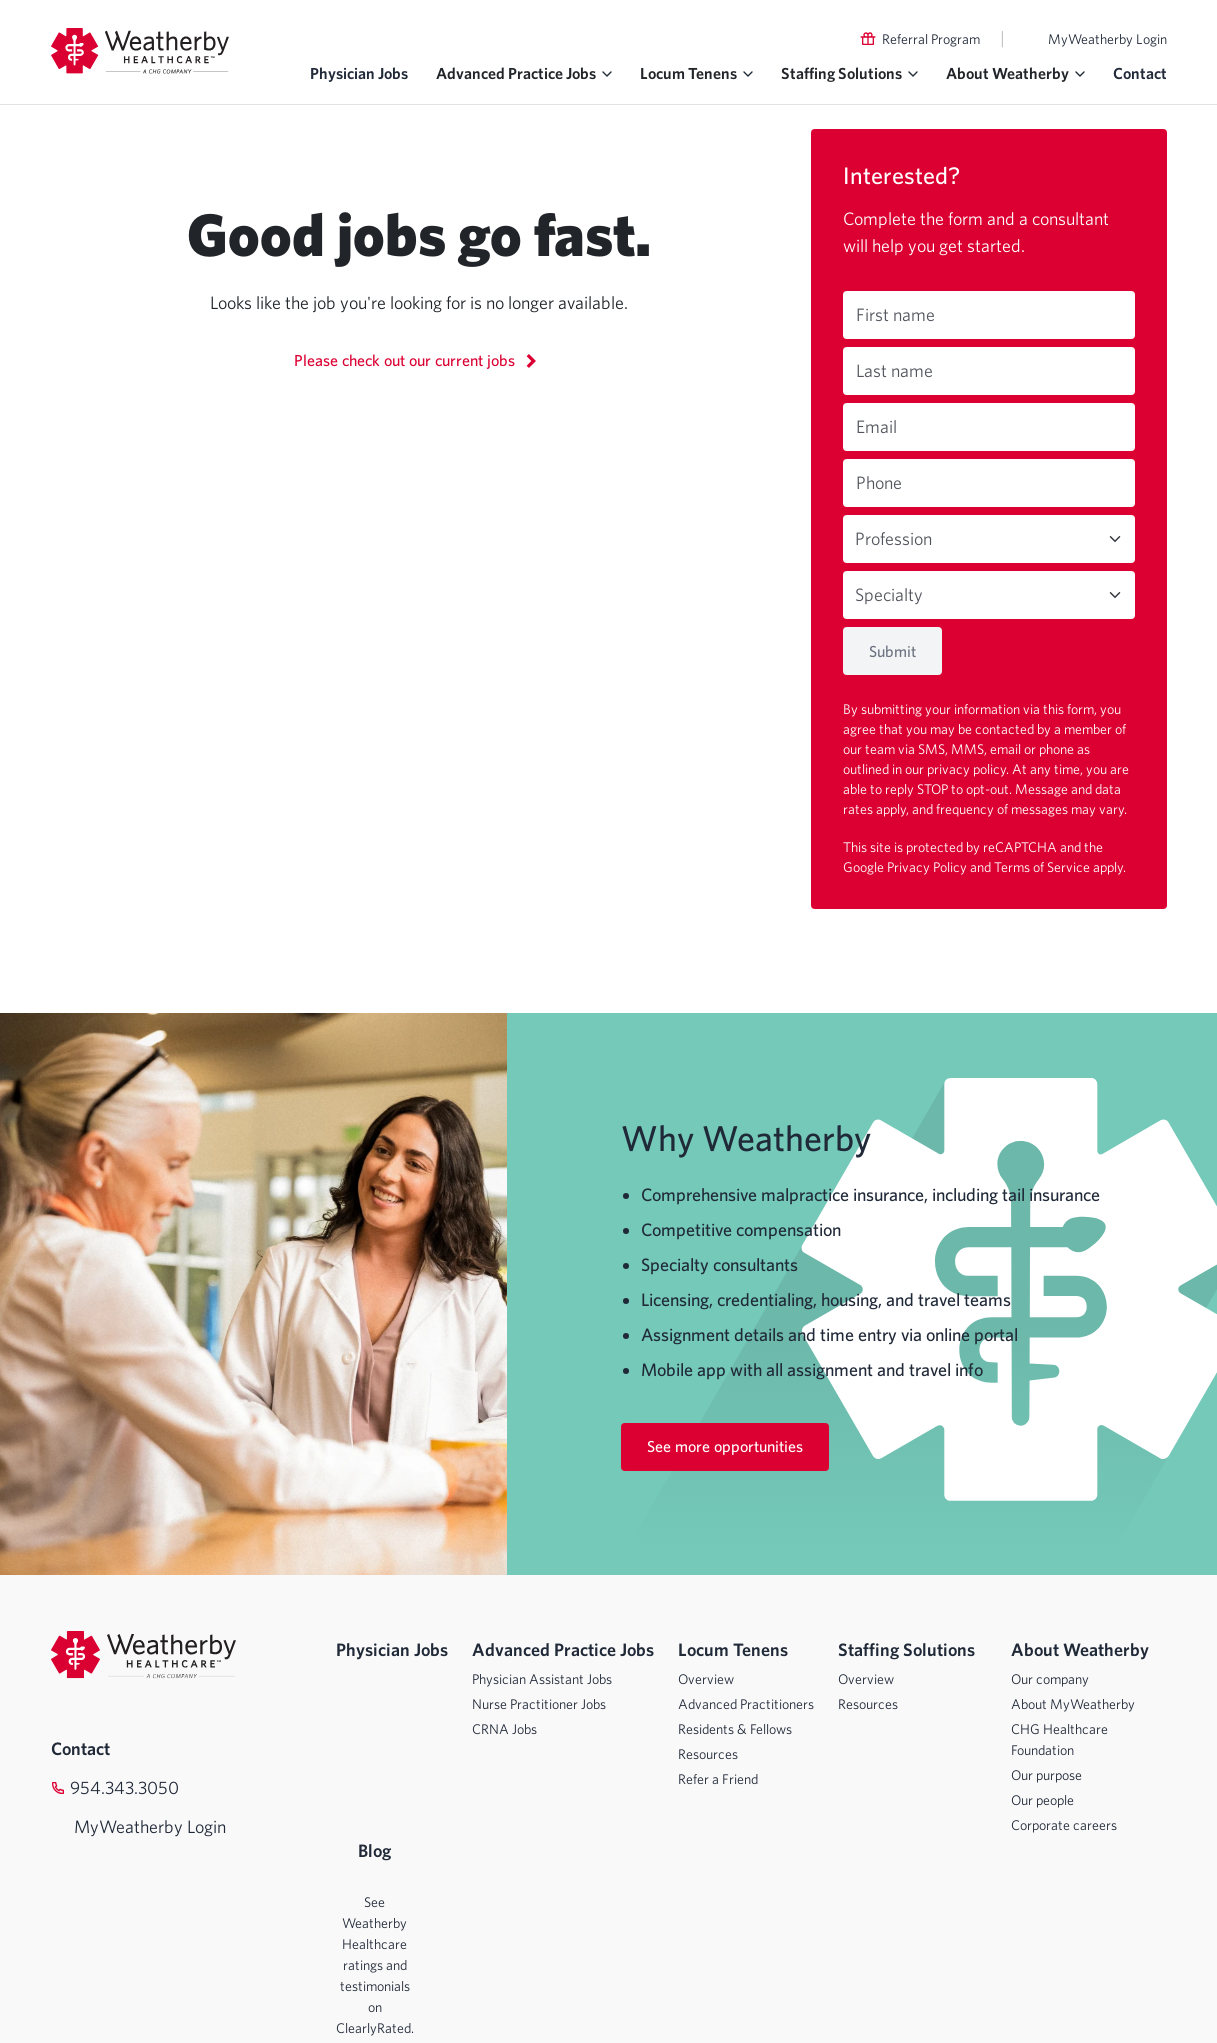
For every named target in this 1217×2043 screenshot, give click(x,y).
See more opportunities (725, 1446)
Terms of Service (1043, 867)
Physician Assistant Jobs (542, 1679)
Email (876, 426)
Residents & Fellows (735, 1729)
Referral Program (931, 39)
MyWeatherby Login (1107, 39)
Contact (1140, 73)
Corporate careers (1064, 1825)
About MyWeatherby (1073, 1704)
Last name (894, 370)
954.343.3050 (124, 1787)
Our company (1050, 1679)
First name (895, 314)
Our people (1042, 1800)
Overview (706, 1679)
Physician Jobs (359, 73)
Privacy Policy (928, 867)
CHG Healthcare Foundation (1059, 1739)
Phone (879, 482)
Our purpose (1046, 1775)
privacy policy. (969, 769)
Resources (708, 1754)
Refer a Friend (718, 1779)
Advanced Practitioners (746, 1704)
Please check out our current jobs (418, 359)
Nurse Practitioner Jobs (539, 1704)
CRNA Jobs (504, 1729)
